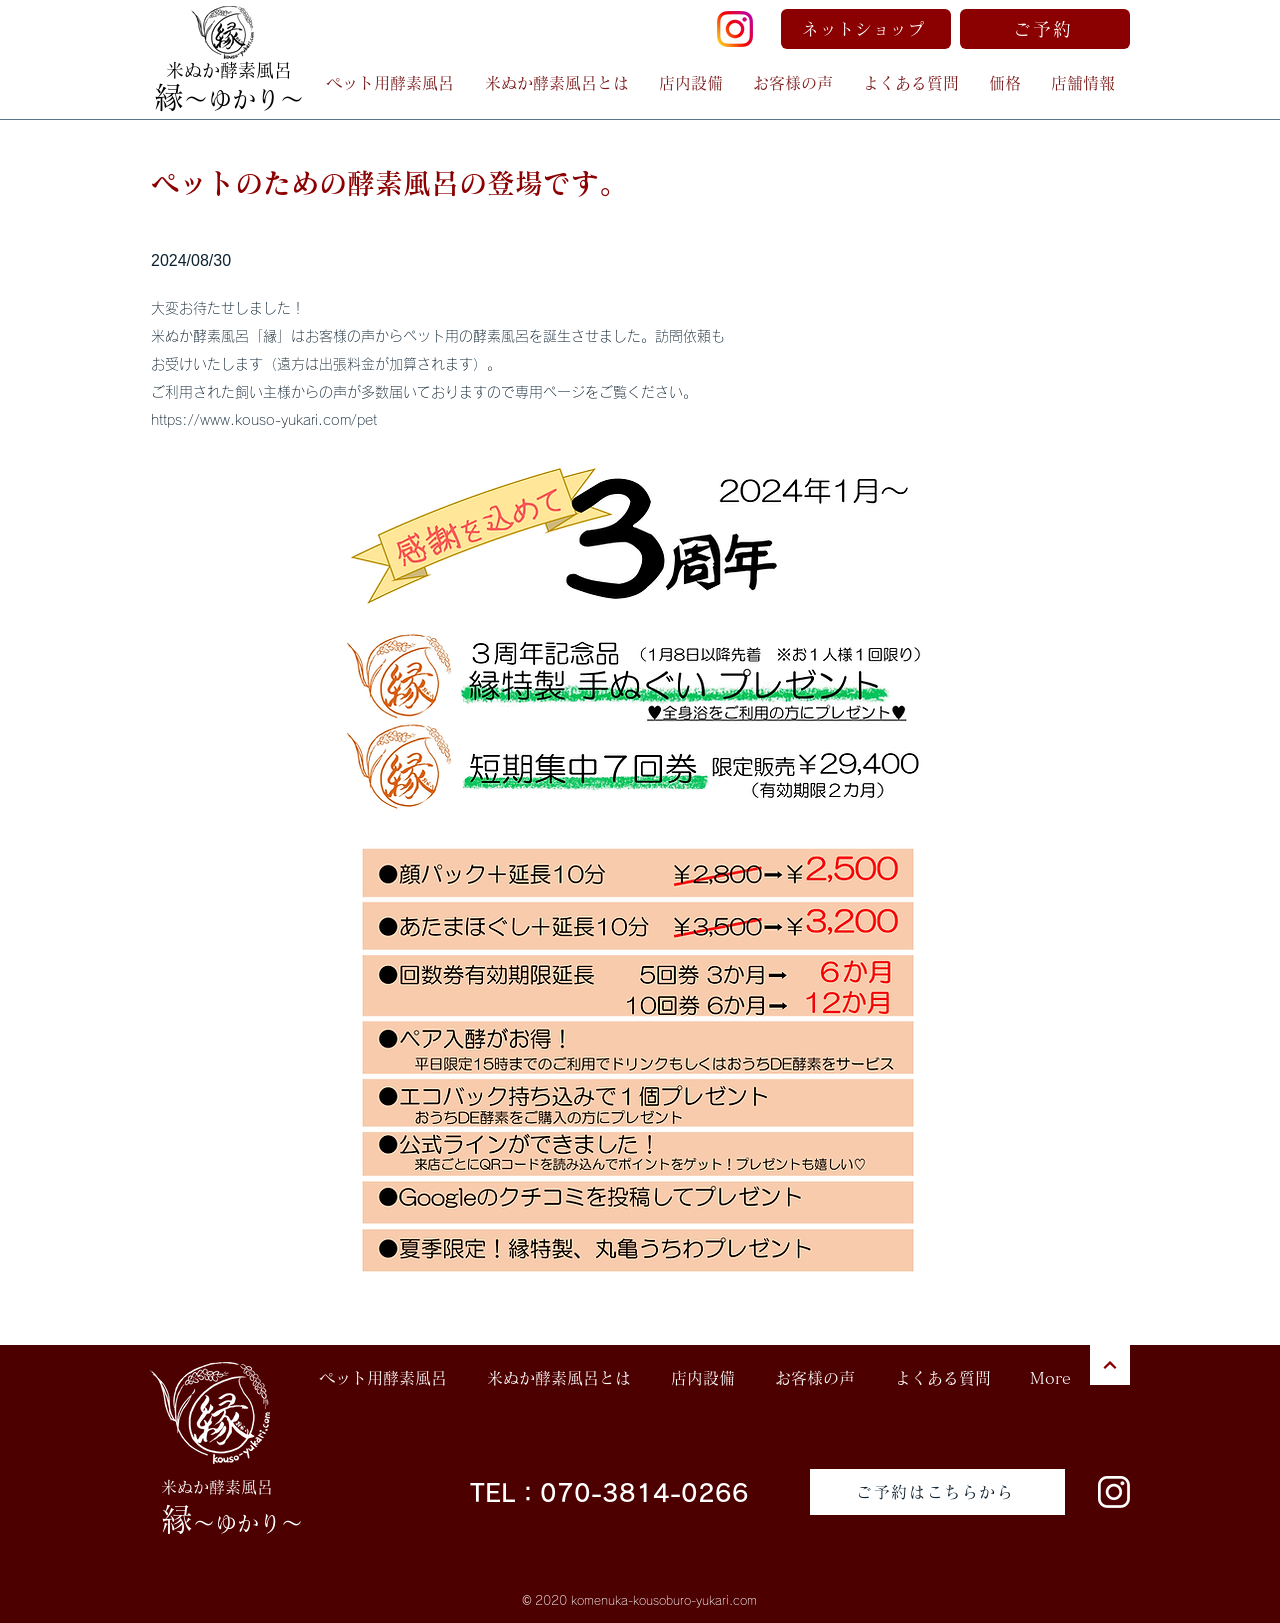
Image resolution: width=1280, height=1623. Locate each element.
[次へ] (1110, 1365)
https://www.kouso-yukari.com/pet (264, 420)
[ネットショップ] (866, 29)
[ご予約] (1045, 29)
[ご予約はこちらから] (937, 1492)
